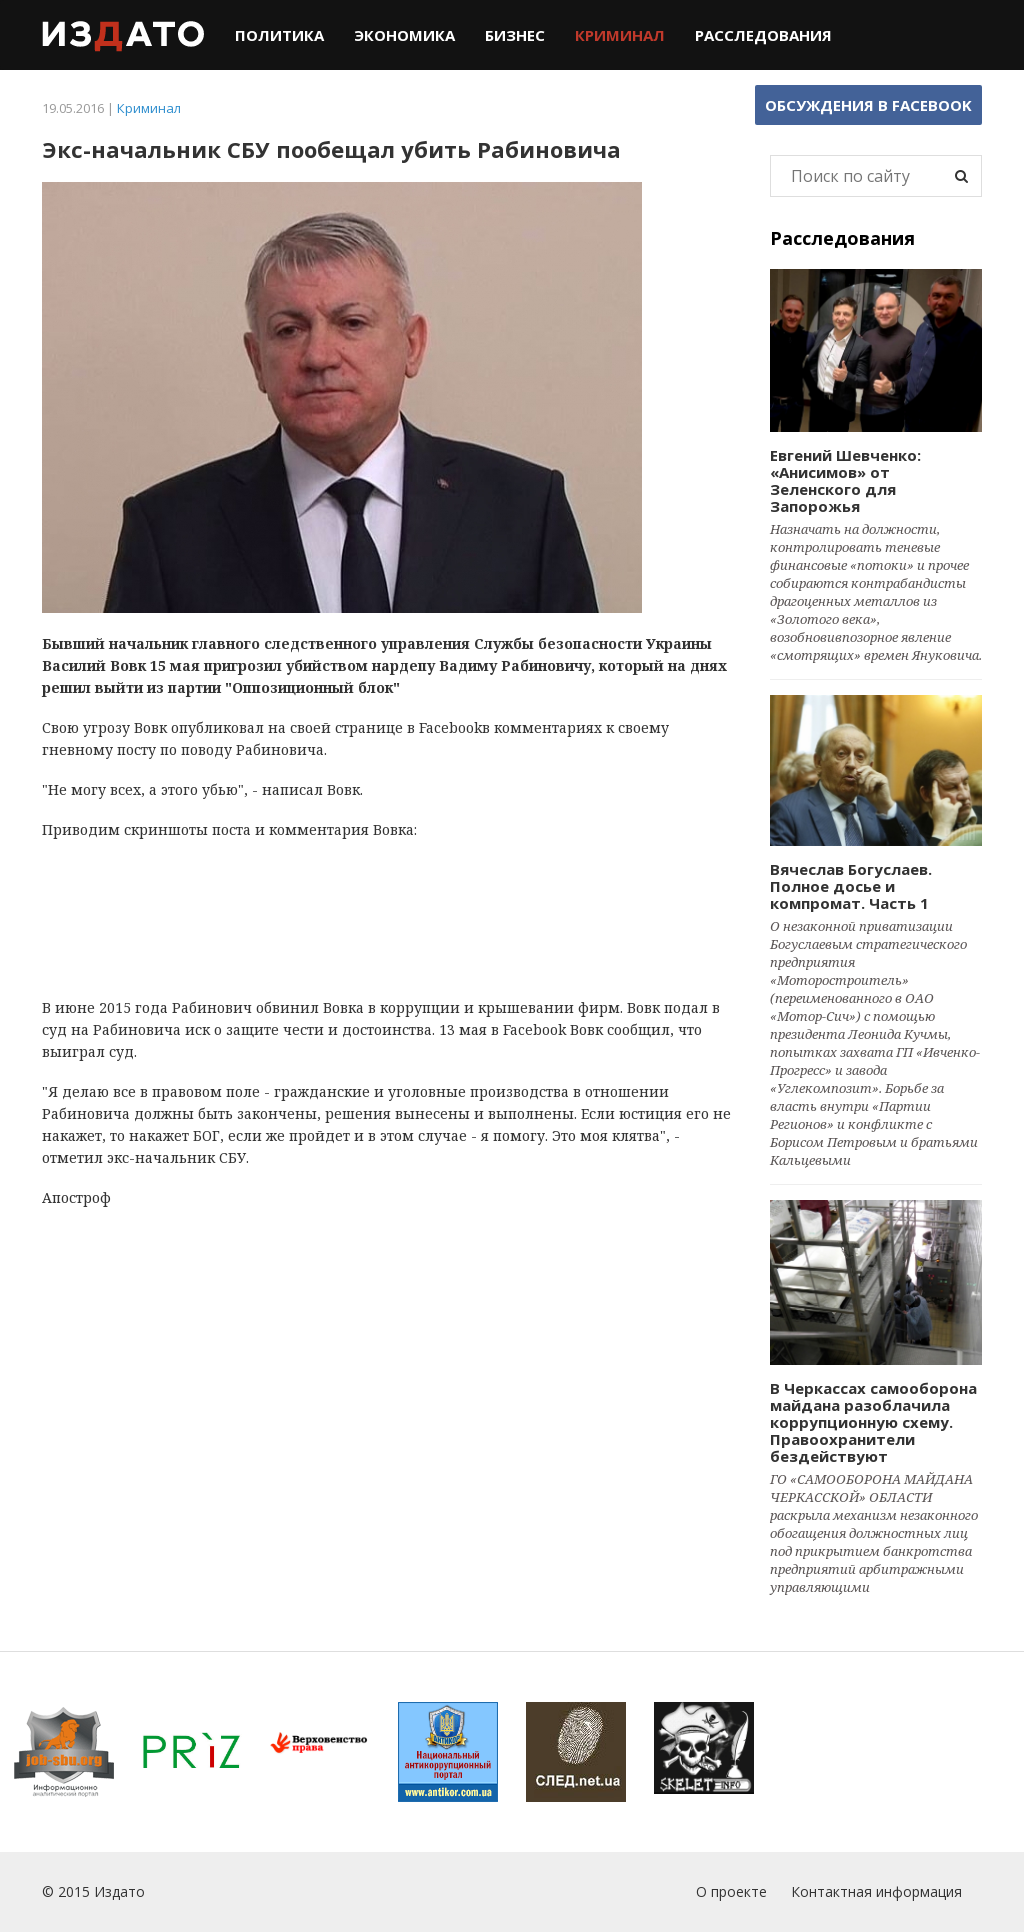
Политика (279, 35)
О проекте (731, 1891)
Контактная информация (876, 1891)
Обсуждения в (868, 105)
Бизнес (515, 35)
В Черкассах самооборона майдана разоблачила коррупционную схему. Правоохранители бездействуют (873, 1422)
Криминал (620, 35)
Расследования (763, 35)
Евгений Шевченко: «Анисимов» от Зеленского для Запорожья (845, 480)
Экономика (404, 35)
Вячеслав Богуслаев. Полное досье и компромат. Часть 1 (851, 886)
